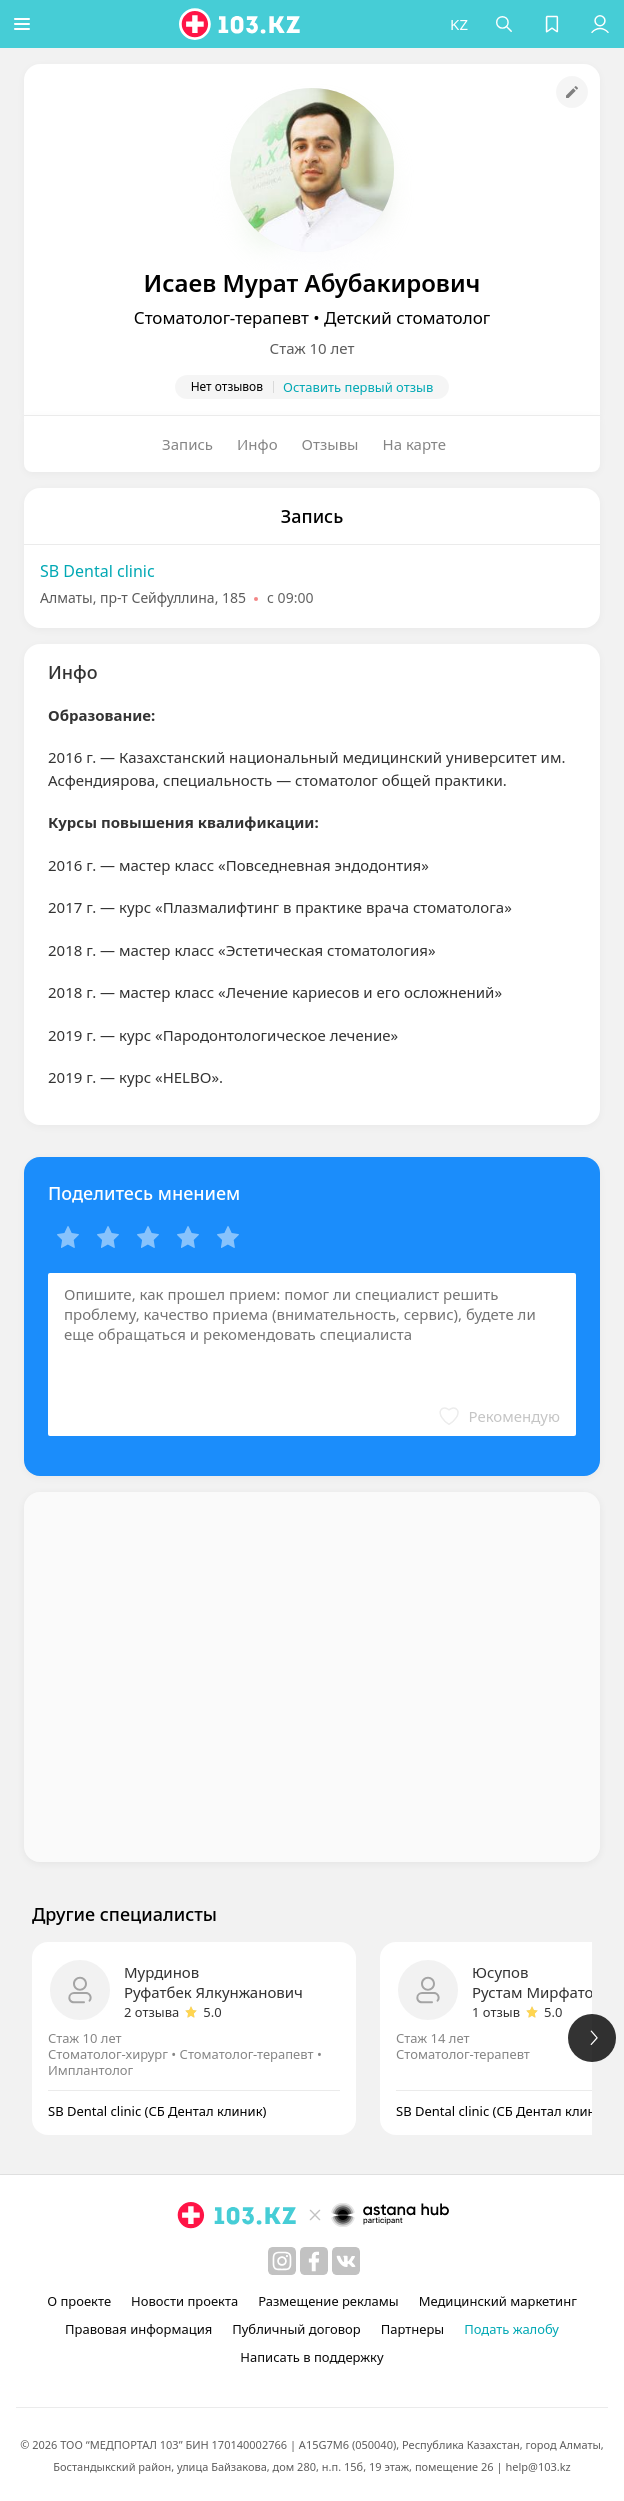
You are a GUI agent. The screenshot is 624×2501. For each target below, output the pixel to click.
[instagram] (282, 2261)
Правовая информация (138, 2329)
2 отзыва (151, 2012)
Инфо (257, 444)
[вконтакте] (346, 2261)
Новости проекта (184, 2301)
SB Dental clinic (97, 571)
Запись (187, 444)
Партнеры (413, 2329)
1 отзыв (496, 2012)
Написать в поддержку (311, 2357)
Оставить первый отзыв (358, 387)
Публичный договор (296, 2329)
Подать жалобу (511, 2329)
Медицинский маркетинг (498, 2301)
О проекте (79, 2301)
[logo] (244, 24)
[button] (25, 24)
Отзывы (330, 444)
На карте (414, 444)
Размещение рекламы (328, 2301)
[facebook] (314, 2261)
